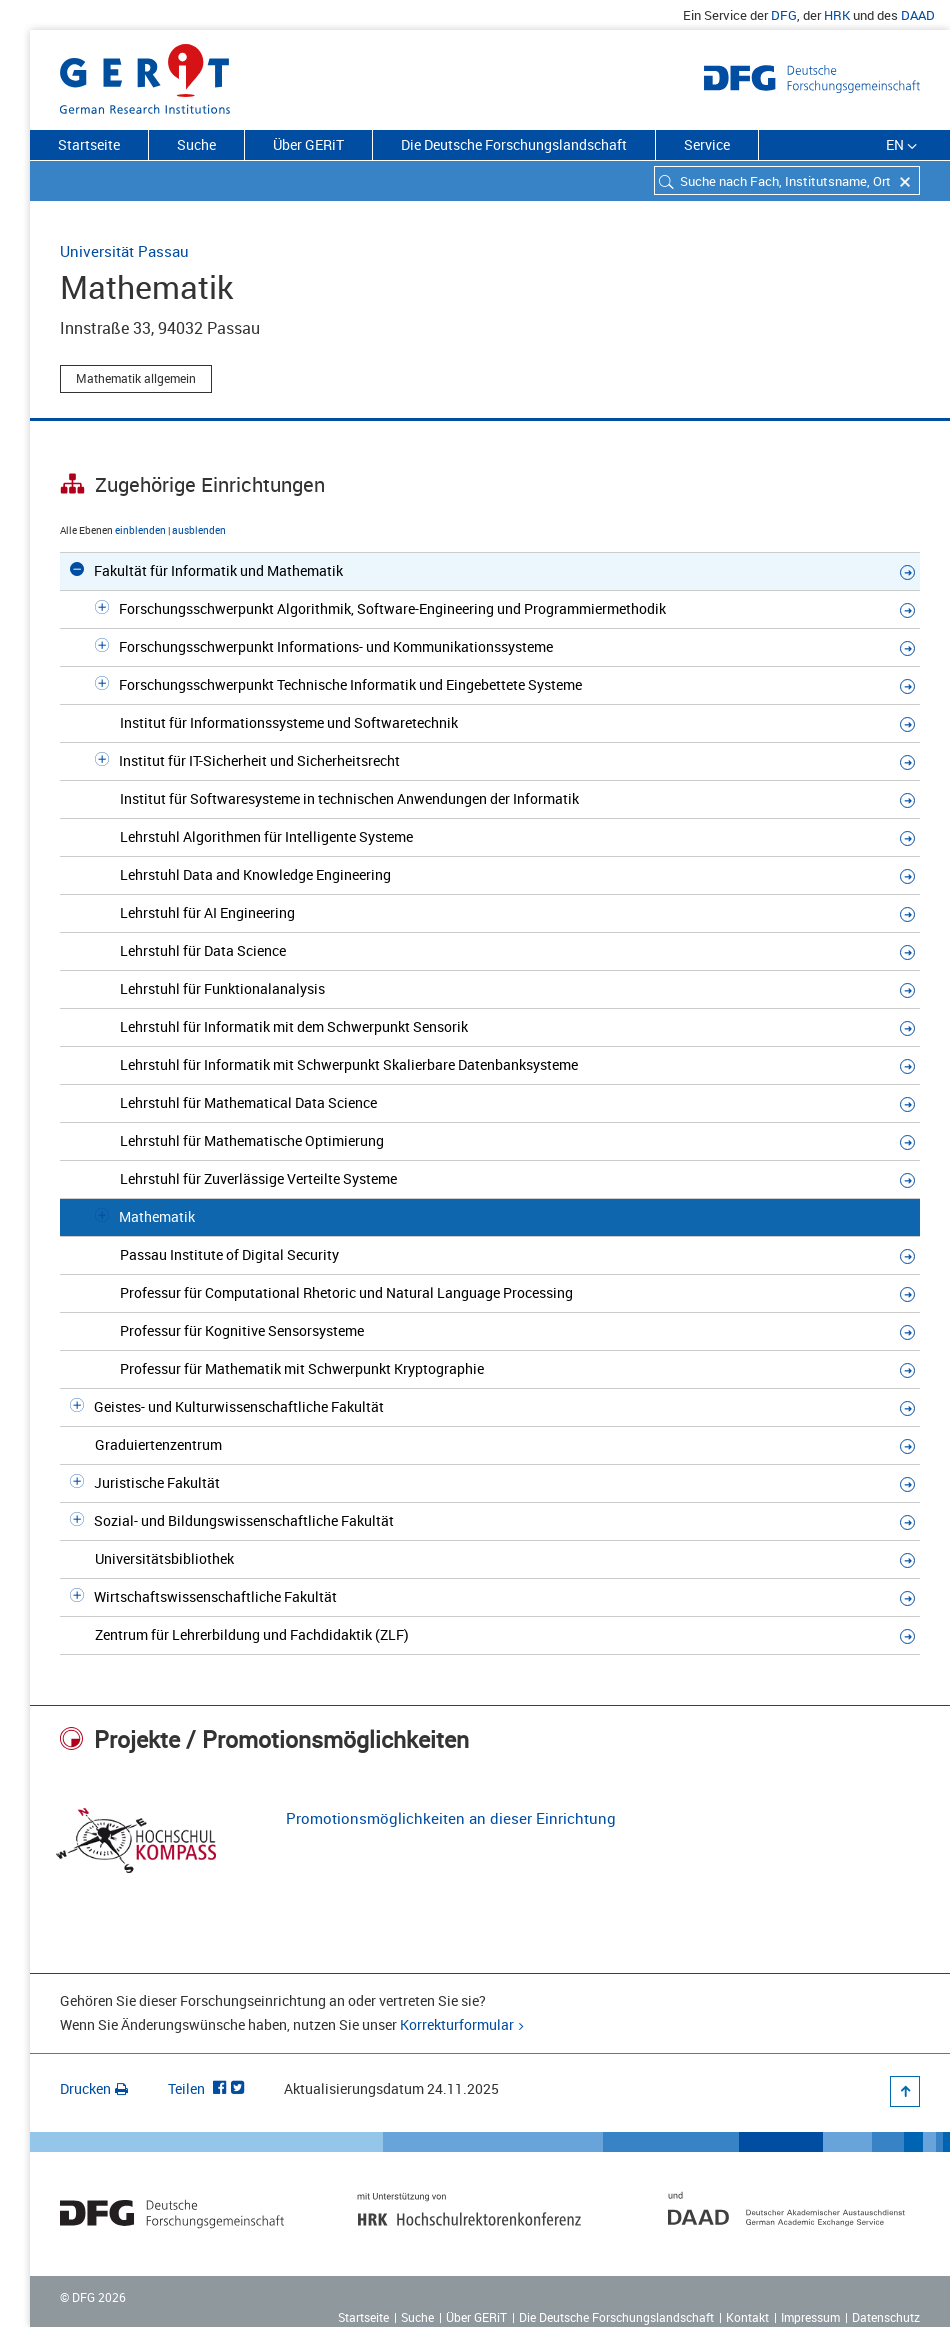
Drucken (94, 2088)
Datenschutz (886, 2317)
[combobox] (787, 180)
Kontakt (747, 2317)
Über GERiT (308, 144)
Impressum (810, 2317)
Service (707, 144)
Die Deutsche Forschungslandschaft (514, 144)
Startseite (89, 144)
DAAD (918, 15)
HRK (837, 15)
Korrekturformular (457, 2024)
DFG (784, 15)
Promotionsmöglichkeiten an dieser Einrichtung (451, 1818)
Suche (196, 144)
